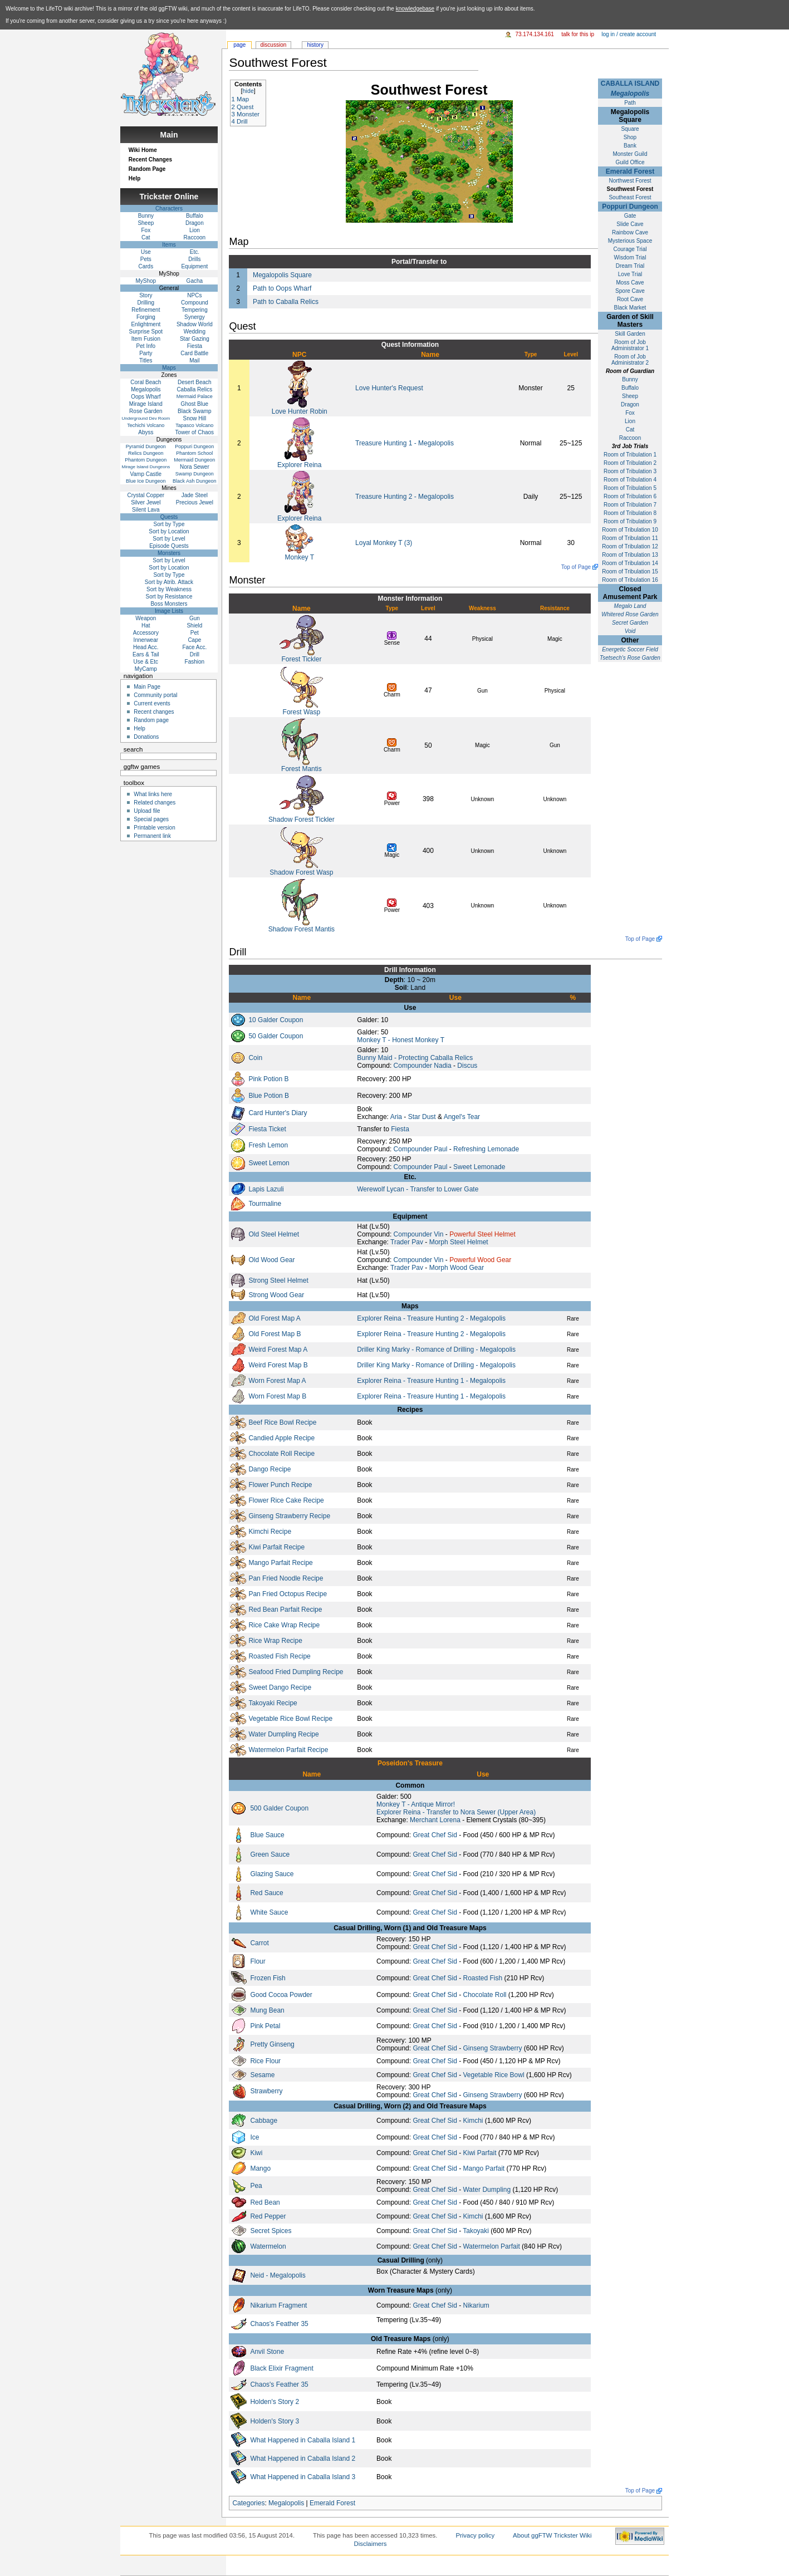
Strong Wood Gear (276, 1295)
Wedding (194, 331)
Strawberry (266, 2091)
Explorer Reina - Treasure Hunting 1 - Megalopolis (431, 1381)
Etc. (194, 252)
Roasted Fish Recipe (279, 1656)
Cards (146, 266)
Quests (169, 517)
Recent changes (154, 712)
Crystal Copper (146, 495)
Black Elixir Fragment (281, 2368)
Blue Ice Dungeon (146, 481)
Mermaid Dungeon (194, 460)
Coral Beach (145, 382)
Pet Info (145, 346)
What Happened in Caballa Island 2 (302, 2458)
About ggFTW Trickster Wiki (552, 2535)
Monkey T (299, 557)
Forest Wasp (302, 712)
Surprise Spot (146, 331)
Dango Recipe (269, 1469)
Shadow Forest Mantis (301, 929)
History (315, 45)
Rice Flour (265, 2061)
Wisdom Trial (630, 257)
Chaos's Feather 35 (279, 2324)
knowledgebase (415, 9)
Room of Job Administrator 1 (630, 345)
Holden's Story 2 (274, 2402)
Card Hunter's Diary (277, 1113)
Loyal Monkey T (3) (383, 543)
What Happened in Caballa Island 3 (302, 2477)
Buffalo (630, 388)
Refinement (145, 310)
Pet (194, 633)
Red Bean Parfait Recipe (285, 1609)
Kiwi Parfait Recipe (276, 1547)
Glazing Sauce (271, 1874)
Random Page (147, 169)
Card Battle (194, 353)
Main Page (147, 687)
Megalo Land (630, 606)
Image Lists (169, 611)
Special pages (151, 819)
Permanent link (152, 836)
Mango (260, 2168)
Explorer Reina (299, 465)
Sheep (630, 396)
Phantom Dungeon (145, 460)
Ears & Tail (146, 654)
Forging (145, 317)
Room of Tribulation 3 (630, 471)
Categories (248, 2503)
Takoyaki (476, 2231)
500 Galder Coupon (279, 1808)
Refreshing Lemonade (486, 1149)
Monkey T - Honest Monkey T (400, 1040)
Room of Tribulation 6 (630, 496)
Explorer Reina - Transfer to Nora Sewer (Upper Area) (456, 1812)
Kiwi (256, 2153)
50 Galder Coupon (275, 1036)
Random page (151, 720)
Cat (630, 429)
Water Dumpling (487, 2190)
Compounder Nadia (423, 1065)
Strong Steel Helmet (278, 1280)
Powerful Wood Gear (480, 1260)
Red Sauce (266, 1893)
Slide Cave (629, 224)
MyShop (146, 281)
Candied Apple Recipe (281, 1438)
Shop (630, 137)
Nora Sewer (194, 467)
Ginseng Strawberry (492, 2048)
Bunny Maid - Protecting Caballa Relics (415, 1058)
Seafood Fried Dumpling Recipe (295, 1672)
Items (168, 245)
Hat (145, 625)
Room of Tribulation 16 (630, 580)
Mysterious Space (630, 241)
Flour (257, 1961)
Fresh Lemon (268, 1145)
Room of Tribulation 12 (630, 546)
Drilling (146, 303)
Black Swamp (195, 411)
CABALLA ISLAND (630, 83)
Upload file (147, 811)
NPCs (194, 295)
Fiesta (400, 1129)
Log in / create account (628, 34)
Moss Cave (630, 282)
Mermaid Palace (195, 396)
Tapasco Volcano (194, 425)
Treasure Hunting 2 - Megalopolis (404, 497)
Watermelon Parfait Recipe (288, 1750)
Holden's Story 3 (274, 2421)
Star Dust (422, 1117)
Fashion (195, 662)
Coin (255, 1058)
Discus (467, 1065)
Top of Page (576, 567)
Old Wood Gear (271, 1260)
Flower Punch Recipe (280, 1485)
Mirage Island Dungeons (145, 466)
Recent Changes (150, 159)
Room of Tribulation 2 (630, 463)
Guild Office (629, 162)
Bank (630, 146)
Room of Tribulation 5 (630, 488)
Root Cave (630, 299)
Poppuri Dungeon (630, 206)
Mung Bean (267, 2010)
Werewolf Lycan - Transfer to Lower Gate (417, 1189)
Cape (194, 640)
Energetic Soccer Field (630, 649)
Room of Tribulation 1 (630, 455)
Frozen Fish (267, 1978)
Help (135, 178)
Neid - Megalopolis (277, 2275)
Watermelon (268, 2246)
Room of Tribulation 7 (630, 505)
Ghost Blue (194, 404)
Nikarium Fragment (278, 2305)
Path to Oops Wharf (282, 288)
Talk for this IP (577, 34)
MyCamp (146, 669)
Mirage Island (146, 404)
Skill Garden (630, 334)
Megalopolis (630, 93)
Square (630, 129)
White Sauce (269, 1912)
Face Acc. (194, 647)
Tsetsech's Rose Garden (630, 658)
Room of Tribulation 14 (630, 563)
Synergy (194, 317)
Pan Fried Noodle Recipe (285, 1578)
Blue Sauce (267, 1835)
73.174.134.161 (534, 34)
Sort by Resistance (169, 596)
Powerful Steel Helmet (482, 1234)
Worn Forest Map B (277, 1396)
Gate (630, 216)
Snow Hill (195, 418)
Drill (194, 654)
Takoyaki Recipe (272, 1703)
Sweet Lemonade (479, 1167)
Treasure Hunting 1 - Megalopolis (404, 443)
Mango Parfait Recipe (280, 1563)
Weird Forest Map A (277, 1349)
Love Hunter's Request (389, 388)
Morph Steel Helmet (458, 1242)
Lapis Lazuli (265, 1189)
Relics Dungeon (146, 453)
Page (239, 45)
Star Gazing (194, 339)
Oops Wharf (145, 397)
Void (630, 631)
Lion (630, 421)
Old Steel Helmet (273, 1234)
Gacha (195, 281)
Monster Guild (629, 154)
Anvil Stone (267, 2352)
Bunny (630, 379)
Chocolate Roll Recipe (281, 1454)
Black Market (630, 308)
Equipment (194, 266)
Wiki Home (143, 150)
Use (146, 252)
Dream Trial (630, 266)
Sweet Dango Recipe (279, 1687)
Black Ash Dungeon (195, 481)
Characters (169, 208)
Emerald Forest (630, 171)
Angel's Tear (462, 1117)
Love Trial (630, 274)
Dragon (630, 404)
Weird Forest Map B (277, 1365)
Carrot (259, 1943)
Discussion (274, 45)
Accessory (146, 633)
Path (630, 103)
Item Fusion (145, 339)
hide (248, 90)
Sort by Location (169, 531)
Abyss (145, 432)
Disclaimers (370, 2543)
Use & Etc (146, 662)
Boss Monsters (168, 604)
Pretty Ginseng (272, 2044)
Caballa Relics (194, 389)
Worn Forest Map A (277, 1381)
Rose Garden (145, 411)
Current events (152, 703)
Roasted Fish (482, 1978)
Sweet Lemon (268, 1163)
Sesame (262, 2075)
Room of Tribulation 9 (630, 521)
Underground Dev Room (145, 418)
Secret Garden (630, 623)
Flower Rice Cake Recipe (286, 1500)
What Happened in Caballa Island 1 (302, 2440)
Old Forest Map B (274, 1334)
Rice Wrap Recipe (275, 1641)
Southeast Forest (630, 197)
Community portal (155, 695)
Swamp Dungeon (194, 474)
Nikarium (476, 2305)
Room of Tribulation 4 (630, 480)
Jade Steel (195, 495)
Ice (254, 2137)
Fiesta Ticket (267, 1129)
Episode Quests (169, 546)
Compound (194, 303)
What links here (153, 794)
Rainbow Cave (630, 232)
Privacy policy (474, 2535)
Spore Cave (630, 291)
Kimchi (473, 2120)
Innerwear (146, 640)
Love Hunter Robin (299, 411)
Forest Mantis (301, 769)
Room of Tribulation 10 (630, 530)
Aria (396, 1117)
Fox (630, 413)
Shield (194, 625)
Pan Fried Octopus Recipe (287, 1594)
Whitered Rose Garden (629, 614)
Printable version (154, 828)
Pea (256, 2186)
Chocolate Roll (484, 1995)
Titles (146, 360)
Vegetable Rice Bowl (493, 2075)
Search (133, 749)
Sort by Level (169, 539)
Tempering (195, 310)
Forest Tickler (301, 659)
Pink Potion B (268, 1079)
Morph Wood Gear (456, 1268)
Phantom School (194, 453)
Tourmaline (264, 1204)
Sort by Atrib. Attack (169, 582)
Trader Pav (406, 1242)
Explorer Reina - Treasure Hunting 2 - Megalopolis (431, 1318)
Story (145, 295)
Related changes (154, 802)
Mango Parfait (483, 2168)
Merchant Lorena (435, 1820)
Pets (145, 259)
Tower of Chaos (194, 432)
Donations (146, 737)
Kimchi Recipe (269, 1531)
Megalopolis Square (282, 275)
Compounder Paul (421, 1149)
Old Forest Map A (274, 1318)
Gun (194, 618)
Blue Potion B (268, 1096)
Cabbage (263, 2120)
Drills (194, 259)
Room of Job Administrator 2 (630, 360)
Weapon (145, 618)
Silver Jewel (145, 502)
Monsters (169, 553)
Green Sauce (270, 1854)
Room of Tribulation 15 (630, 571)
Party (145, 353)
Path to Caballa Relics (285, 302)
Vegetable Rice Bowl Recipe (290, 1719)
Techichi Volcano (145, 425)
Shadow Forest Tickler (301, 819)
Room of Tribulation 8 (630, 513)
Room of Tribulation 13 (630, 555)
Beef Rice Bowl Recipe (282, 1422)
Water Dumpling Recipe (283, 1734)
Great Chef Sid (435, 1835)
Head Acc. (146, 647)
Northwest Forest (630, 181)
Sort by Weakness (169, 589)
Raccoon (630, 438)
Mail (194, 360)
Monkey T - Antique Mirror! (415, 1804)
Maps (168, 368)
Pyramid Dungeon (146, 446)
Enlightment (145, 324)
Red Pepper (268, 2216)
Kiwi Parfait (479, 2153)
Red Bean (265, 2202)
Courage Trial (629, 249)
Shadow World (195, 324)
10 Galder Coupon (275, 1020)
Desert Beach (195, 382)
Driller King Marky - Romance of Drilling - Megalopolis (436, 1349)
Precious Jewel (194, 502)
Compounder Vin (419, 1234)
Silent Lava (145, 510)
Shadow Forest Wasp (301, 872)
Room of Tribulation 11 (630, 538)
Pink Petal (265, 2026)
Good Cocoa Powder (281, 1995)
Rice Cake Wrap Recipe (284, 1625)
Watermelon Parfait (491, 2246)
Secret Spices (270, 2231)
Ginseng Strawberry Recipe (289, 1516)
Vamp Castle (146, 474)
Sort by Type (169, 524)
